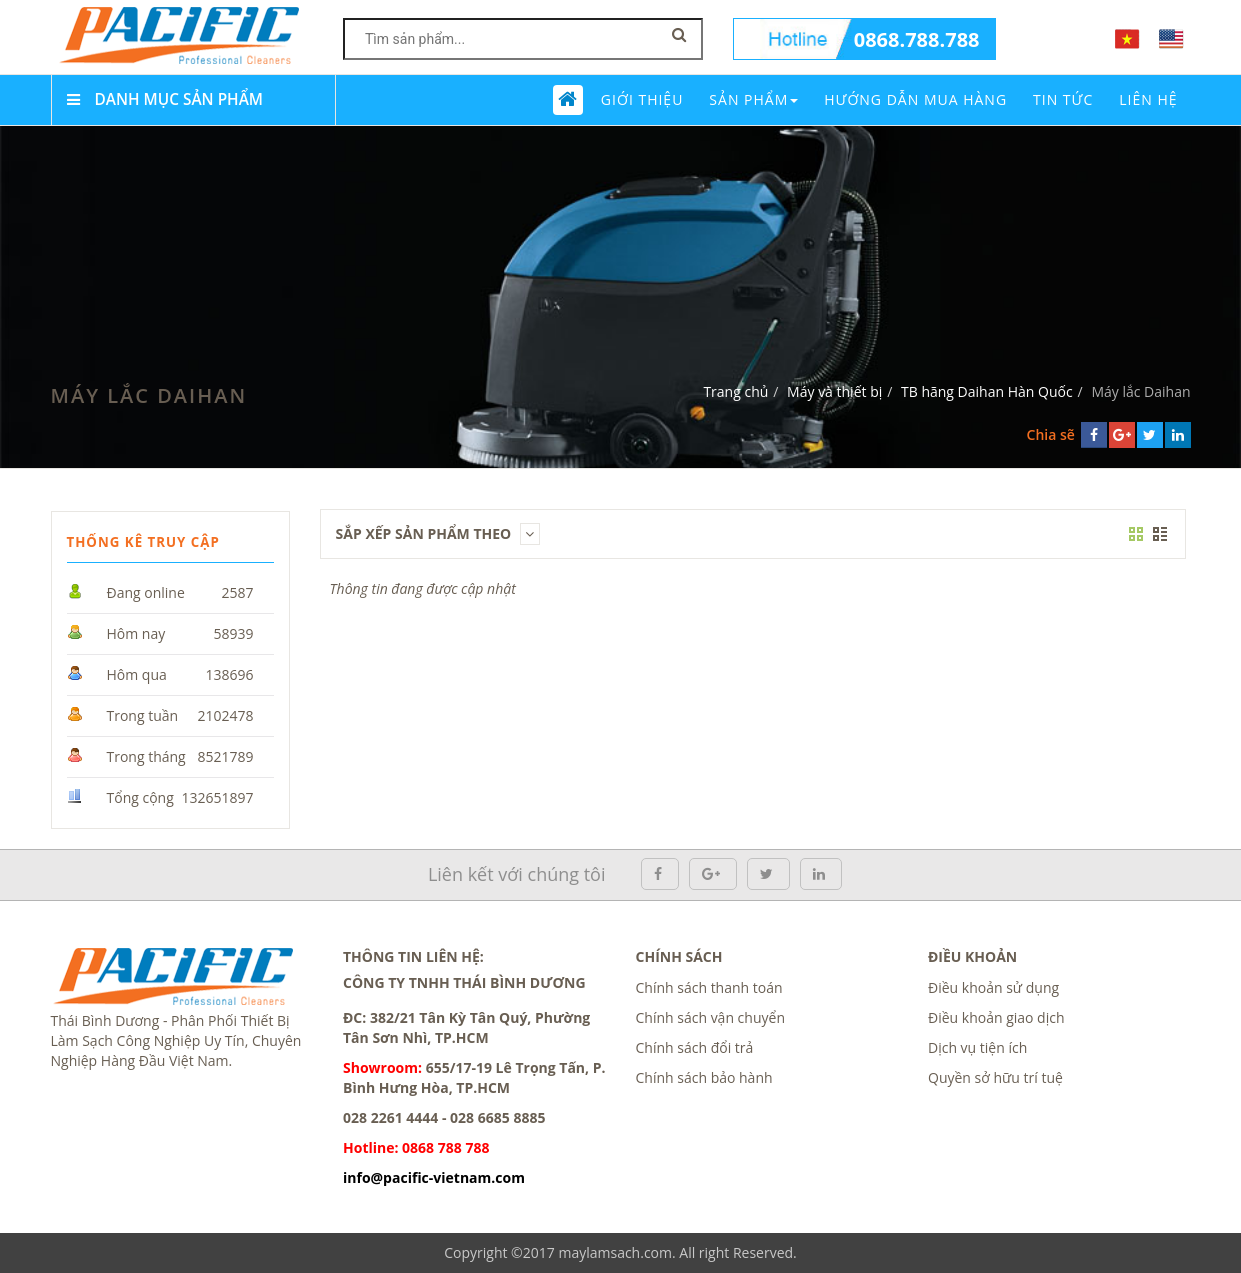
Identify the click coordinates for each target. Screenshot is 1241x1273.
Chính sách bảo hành (704, 1077)
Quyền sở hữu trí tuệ (995, 1077)
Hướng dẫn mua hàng (915, 99)
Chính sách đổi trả (695, 1047)
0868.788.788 (917, 39)
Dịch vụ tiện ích (977, 1047)
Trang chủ (735, 391)
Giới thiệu (642, 99)
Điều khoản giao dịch (996, 1017)
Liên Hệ (1148, 99)
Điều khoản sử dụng (993, 987)
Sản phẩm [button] (753, 99)
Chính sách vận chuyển (710, 1017)
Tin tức (1063, 99)
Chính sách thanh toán (709, 987)
